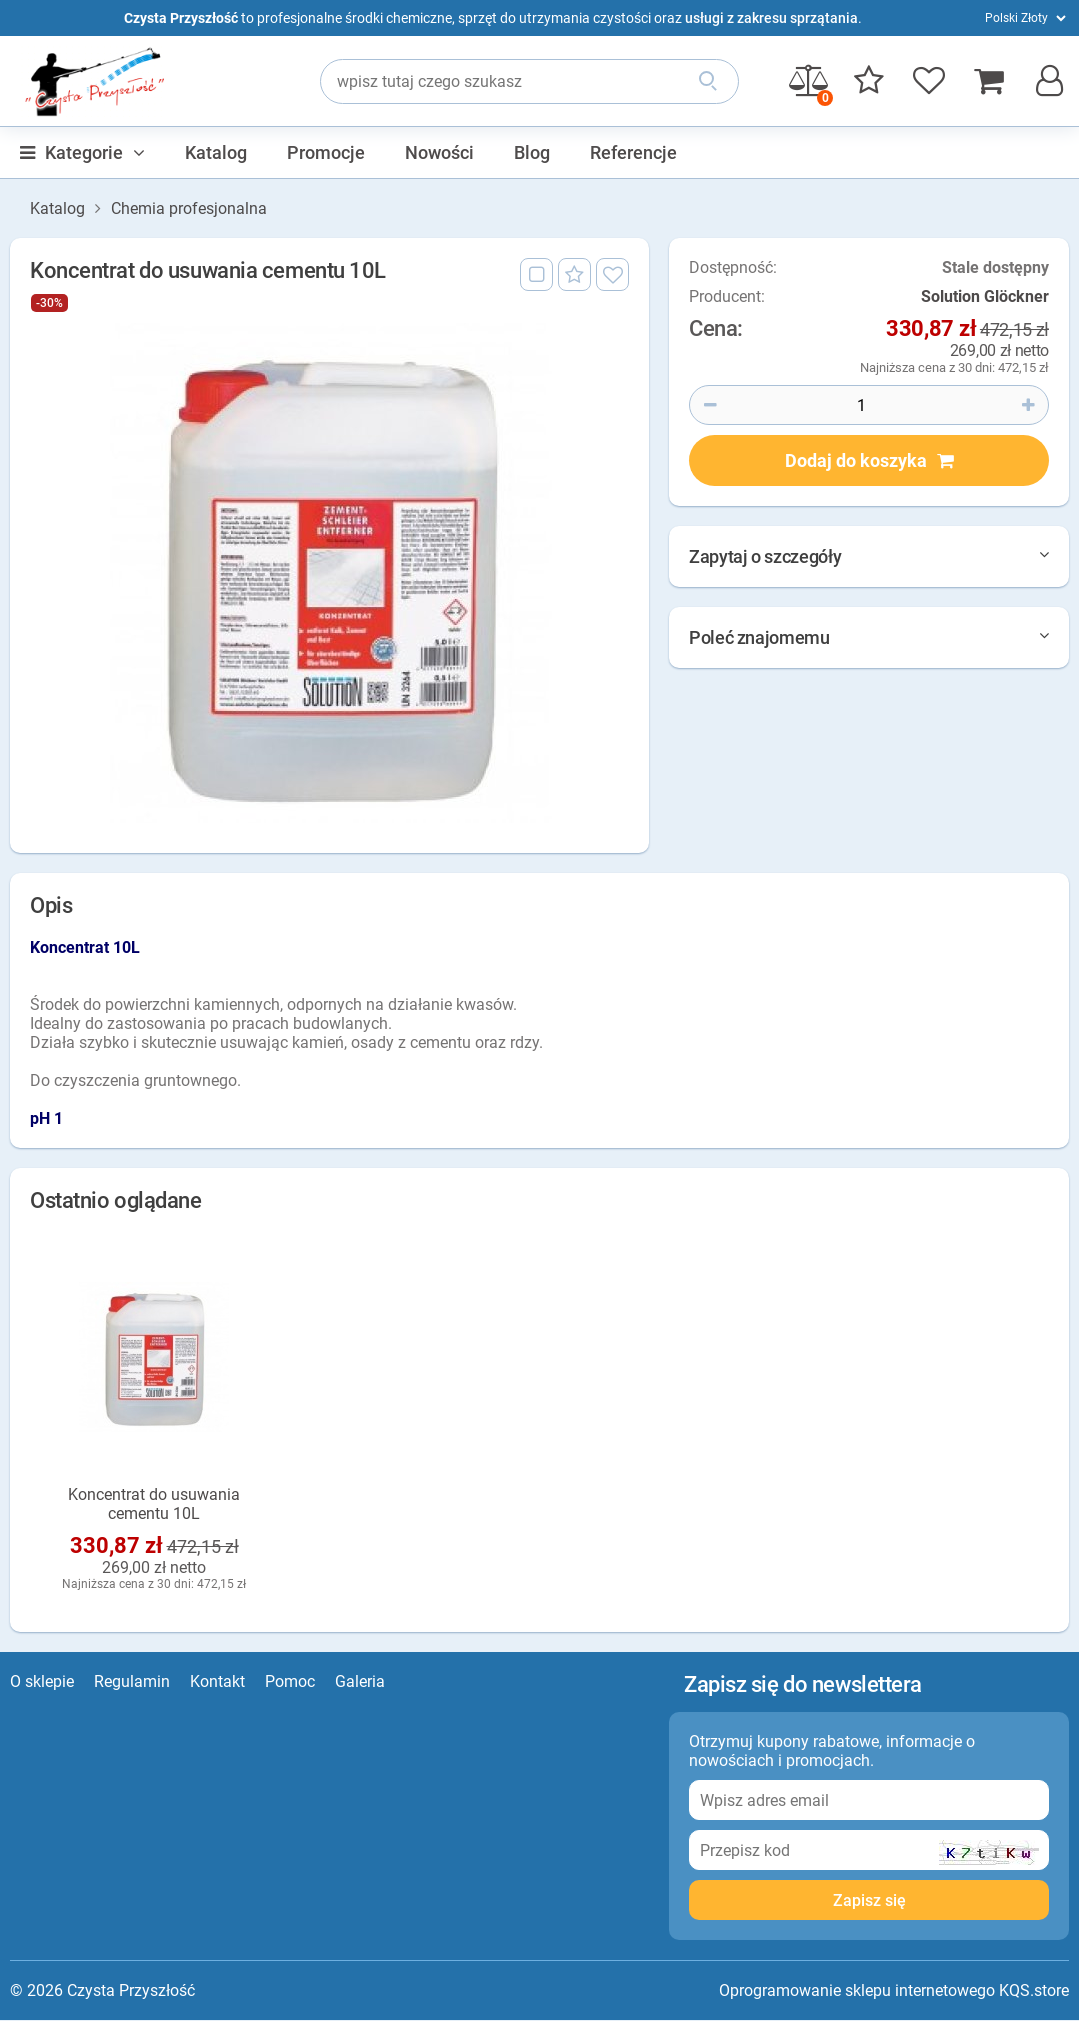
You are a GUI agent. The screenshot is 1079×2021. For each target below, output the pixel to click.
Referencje (633, 152)
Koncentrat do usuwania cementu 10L (154, 1505)
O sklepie (42, 1682)
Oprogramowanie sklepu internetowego (857, 1991)
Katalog (216, 152)
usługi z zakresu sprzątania (771, 18)
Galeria (360, 1682)
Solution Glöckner (985, 297)
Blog (532, 152)
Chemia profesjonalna (189, 209)
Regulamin (132, 1682)
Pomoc (290, 1682)
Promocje (326, 152)
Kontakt (217, 1682)
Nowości (439, 152)
